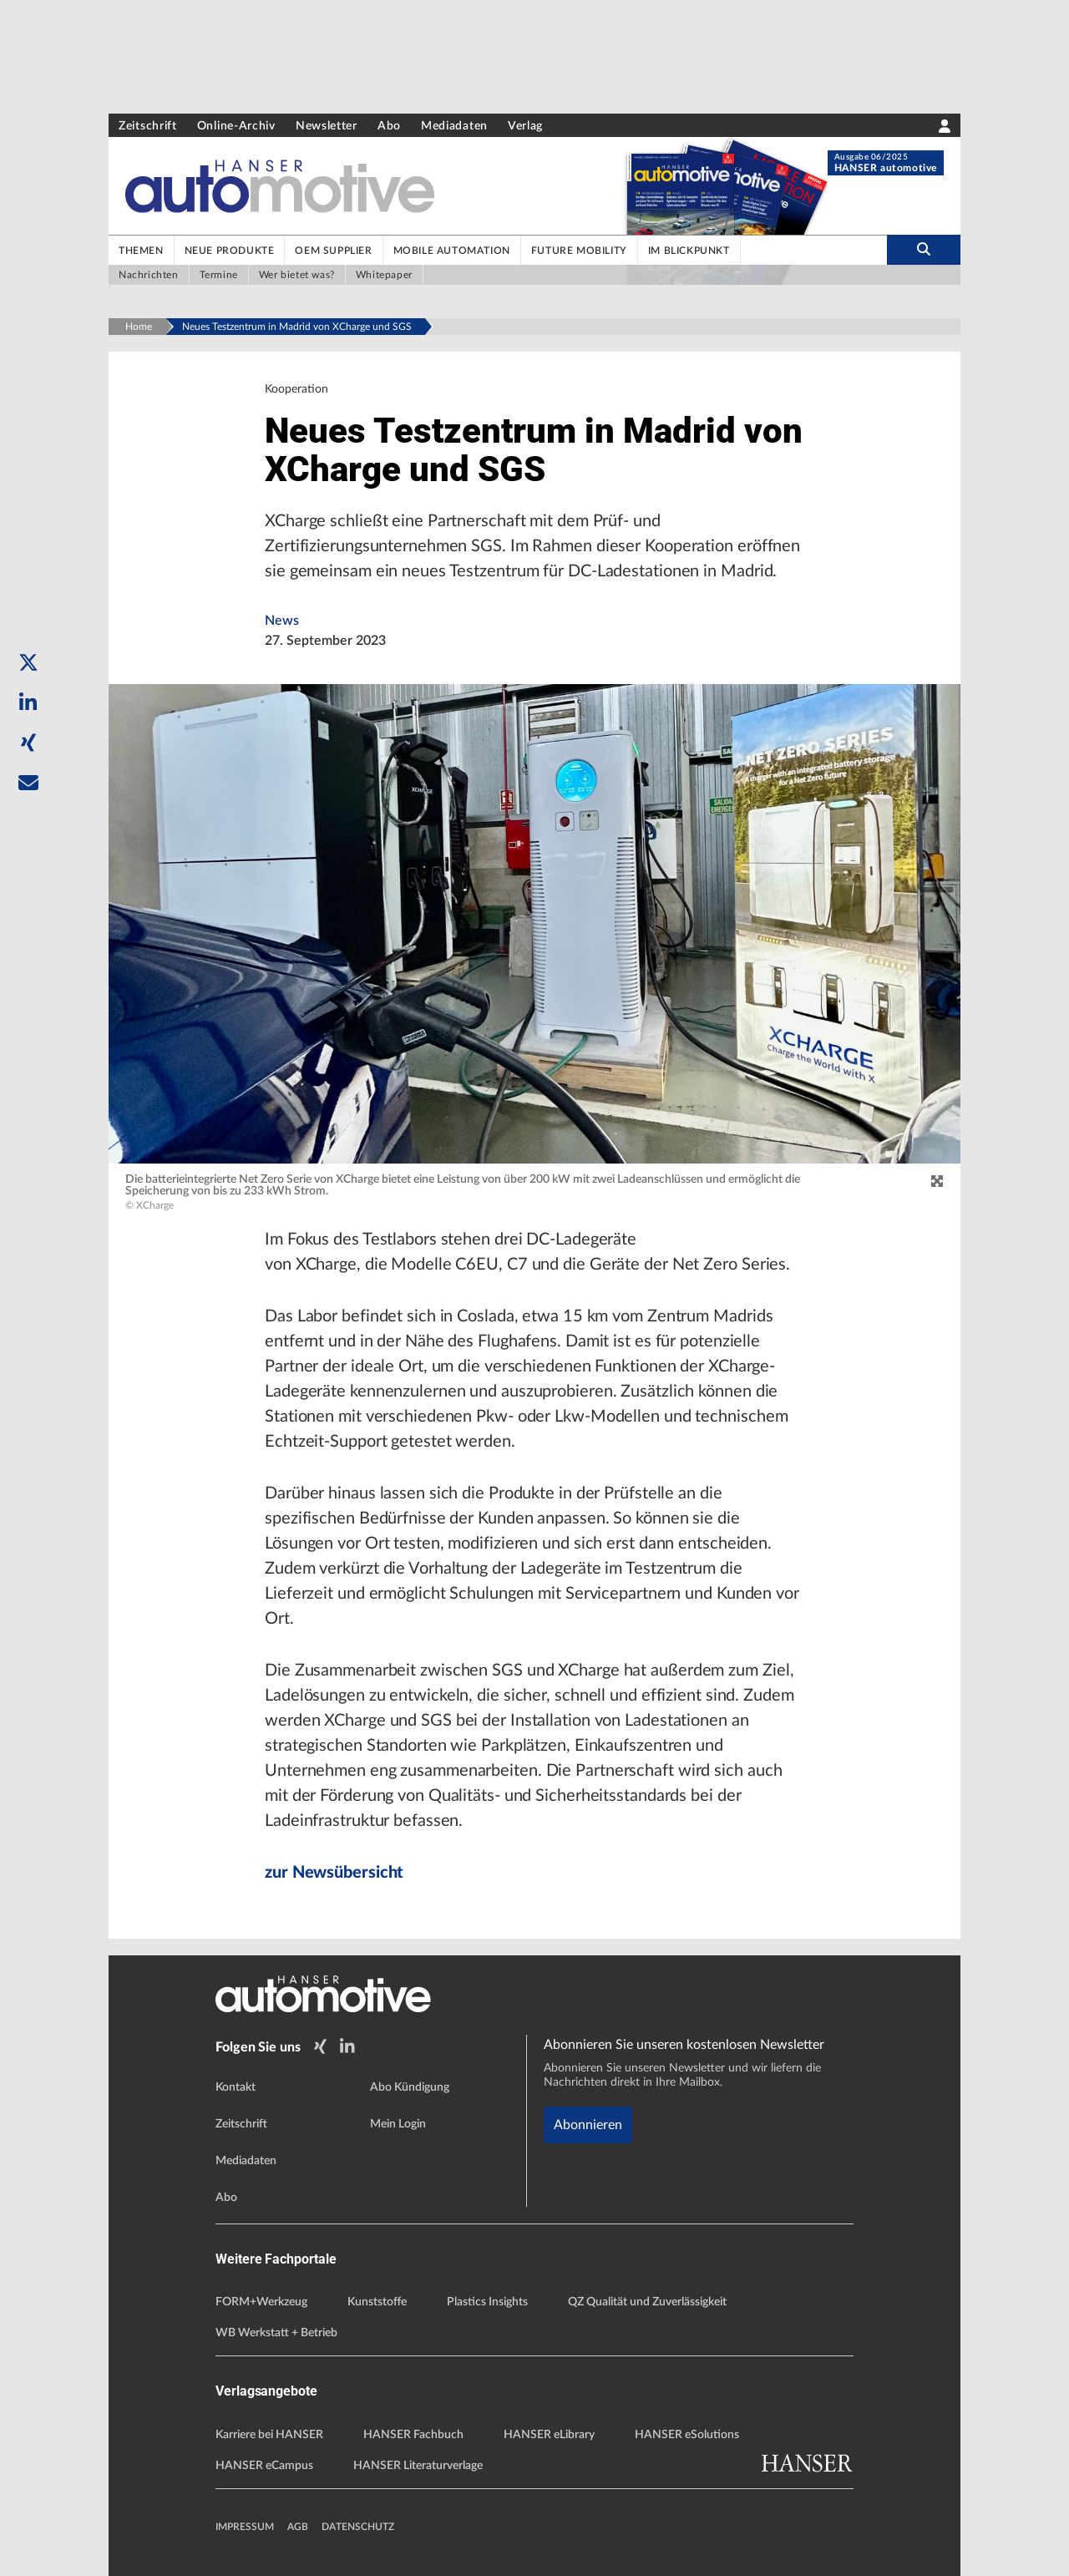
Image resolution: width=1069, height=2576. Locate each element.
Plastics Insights (487, 2302)
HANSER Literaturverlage (418, 2466)
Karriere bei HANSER (269, 2435)
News (282, 620)
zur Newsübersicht (334, 1872)
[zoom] (937, 1182)
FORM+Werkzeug (261, 2302)
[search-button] (923, 250)
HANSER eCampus (264, 2466)
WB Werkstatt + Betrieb (276, 2333)
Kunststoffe (377, 2302)
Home (138, 327)
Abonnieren (588, 2125)
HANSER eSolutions (687, 2435)
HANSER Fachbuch (413, 2435)
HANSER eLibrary (549, 2435)
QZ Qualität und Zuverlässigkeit (647, 2302)
